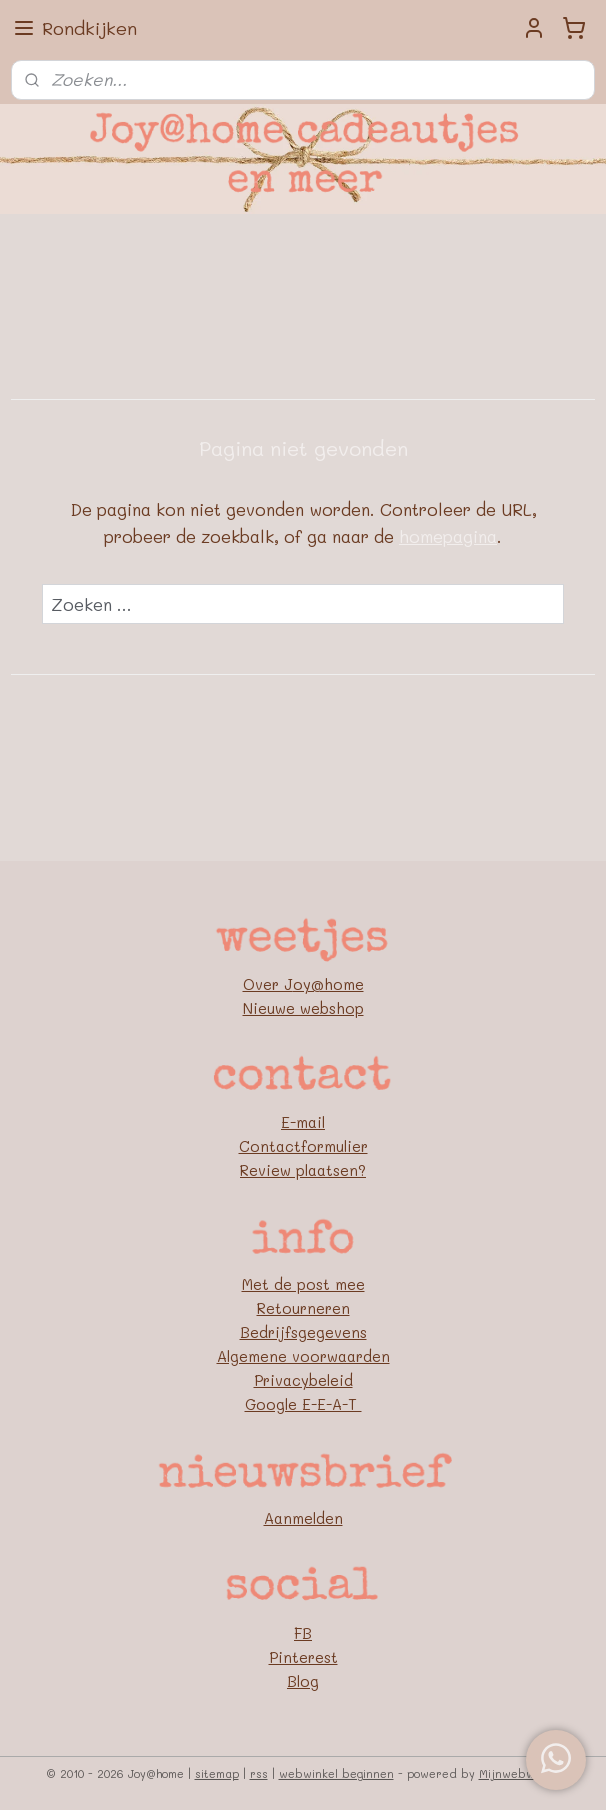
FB (303, 1633)
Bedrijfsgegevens (303, 1332)
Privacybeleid (303, 1380)
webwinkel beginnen (336, 1773)
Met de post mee (303, 1284)
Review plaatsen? (303, 1170)
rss (259, 1773)
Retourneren (303, 1308)
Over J (268, 984)
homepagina (448, 536)
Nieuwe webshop (303, 1008)
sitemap (217, 1773)
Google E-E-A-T (303, 1404)
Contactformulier (303, 1146)
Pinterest (303, 1657)
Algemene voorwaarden (303, 1356)
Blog (303, 1681)
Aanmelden (303, 1518)
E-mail (303, 1122)
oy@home (328, 984)
